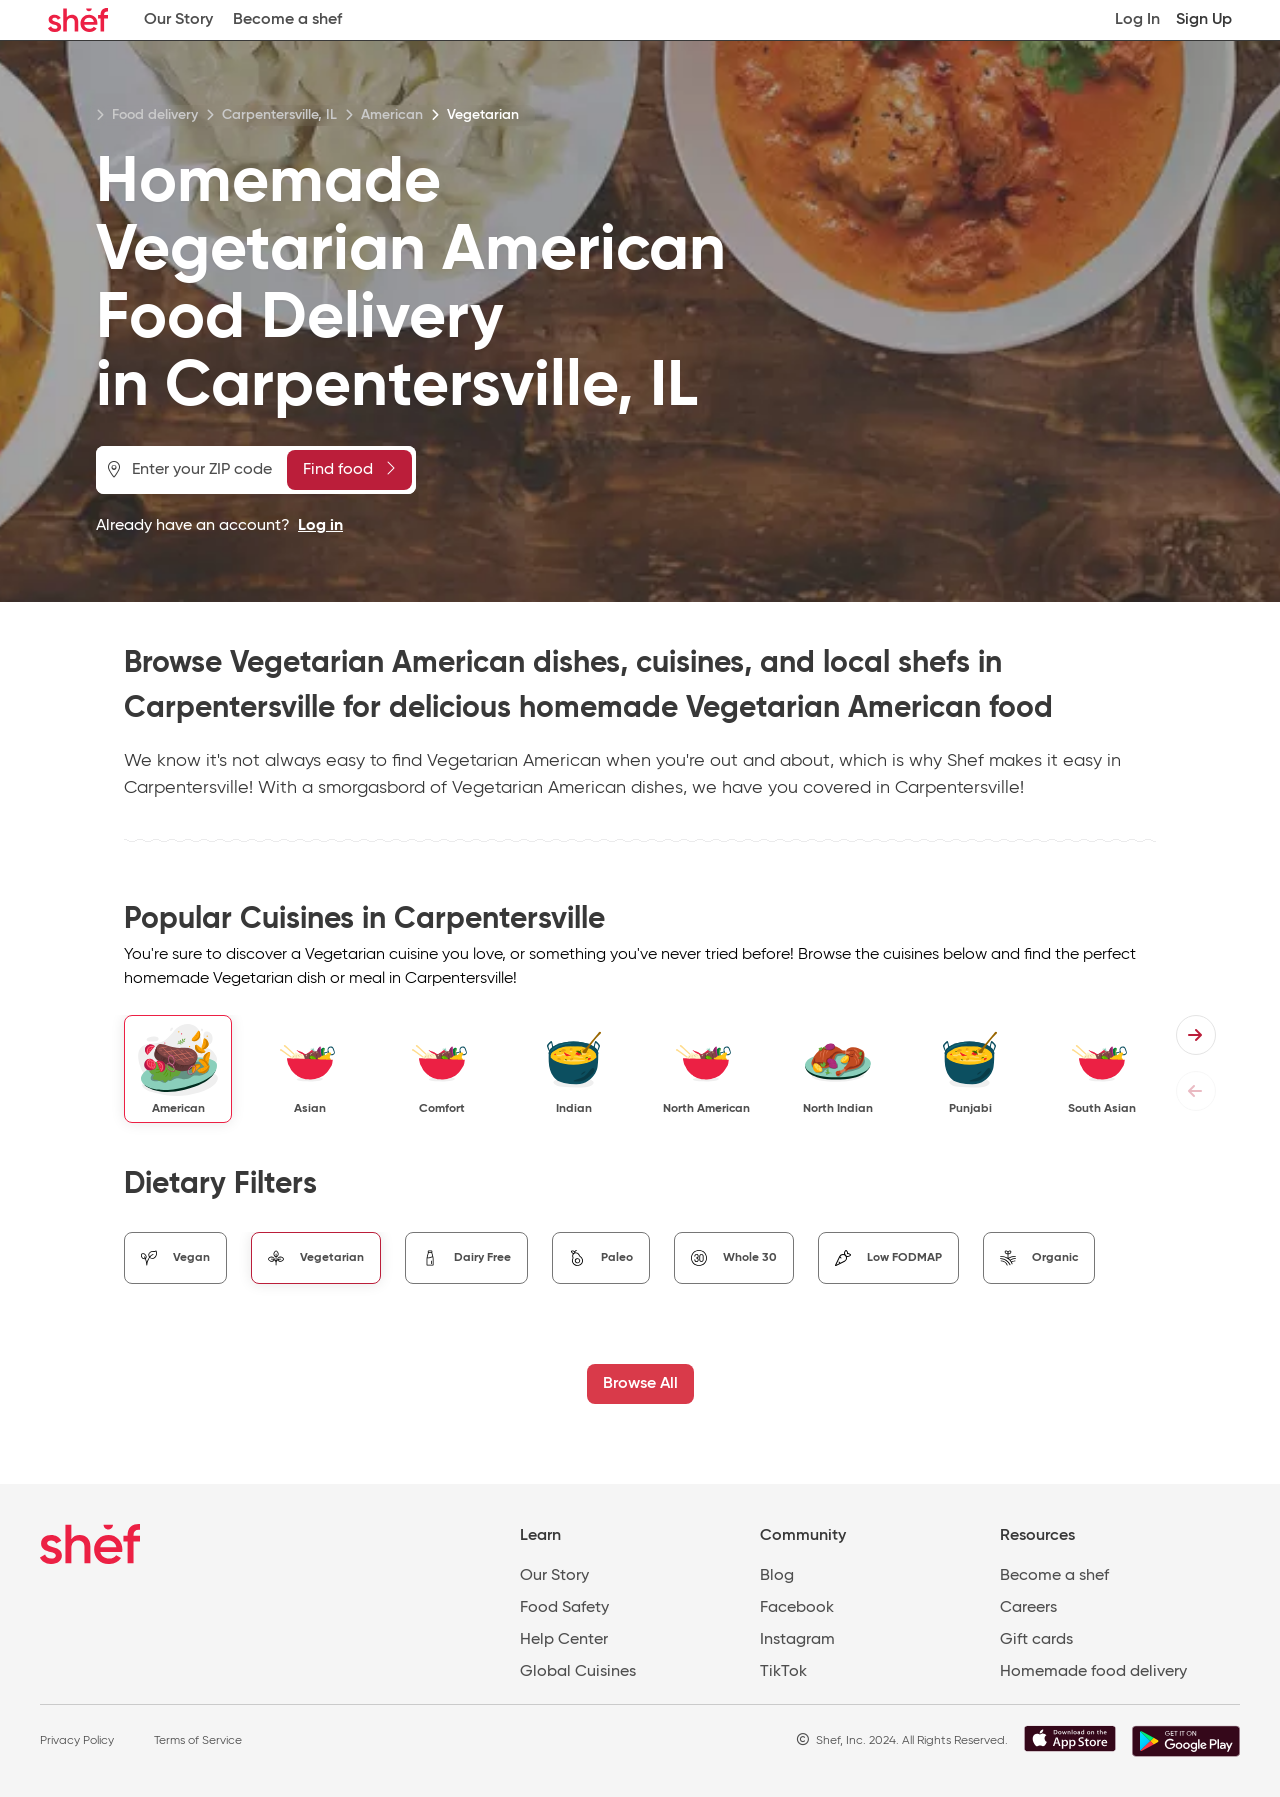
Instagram (797, 1640)
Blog (777, 1576)
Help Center (564, 1640)
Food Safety (564, 1608)
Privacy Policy (77, 1741)
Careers (1028, 1608)
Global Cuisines (578, 1672)
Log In (1137, 20)
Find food (349, 469)
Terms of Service (198, 1741)
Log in (320, 526)
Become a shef (287, 20)
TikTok (783, 1672)
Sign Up (1204, 20)
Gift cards (1036, 1640)
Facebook (797, 1608)
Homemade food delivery (1093, 1672)
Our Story (178, 20)
